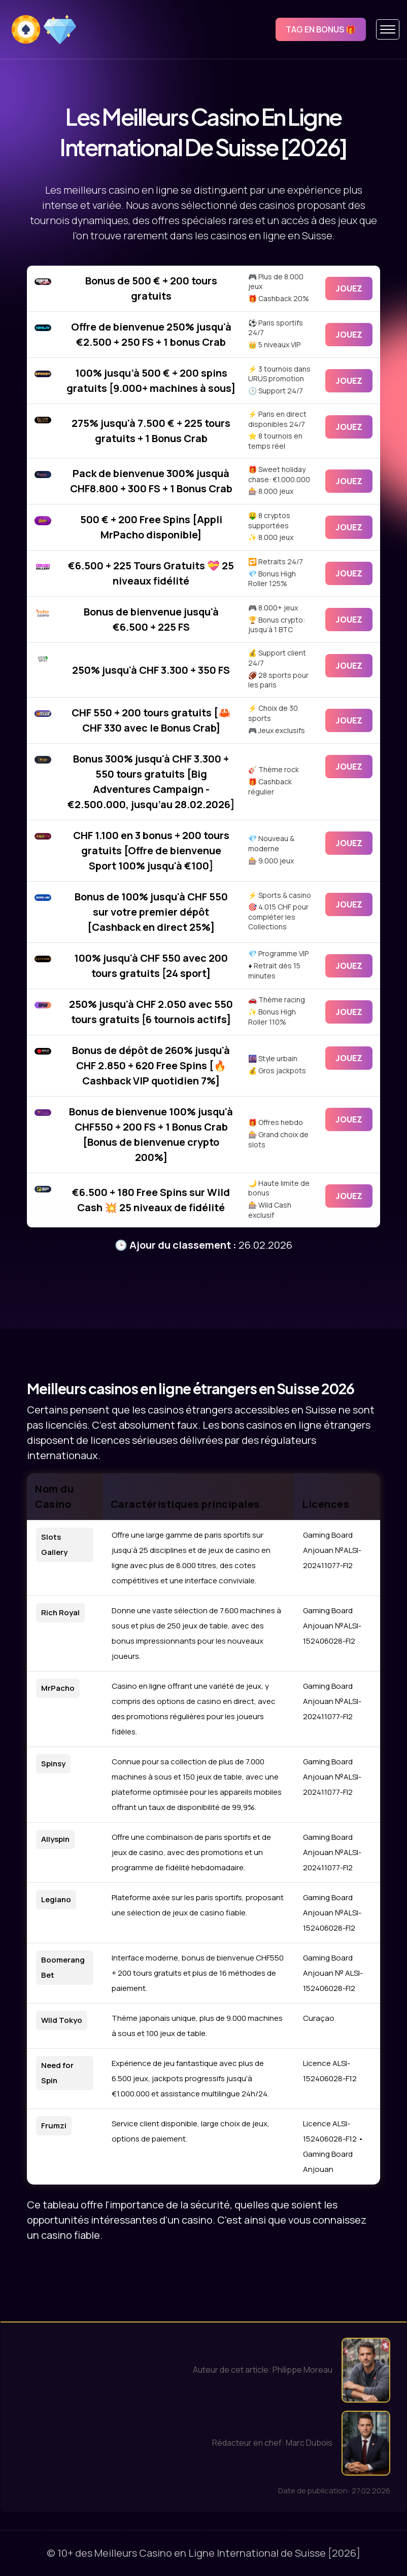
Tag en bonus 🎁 (321, 29)
